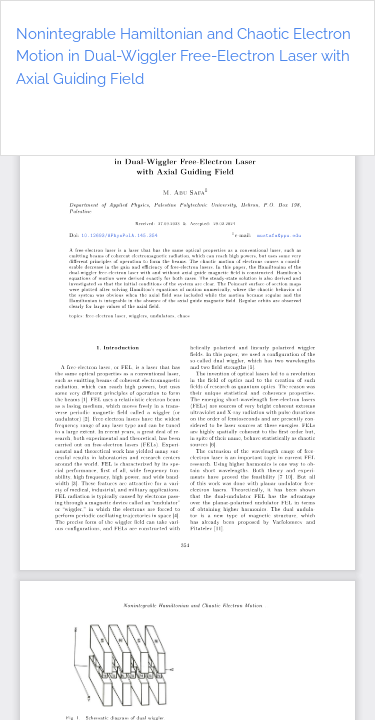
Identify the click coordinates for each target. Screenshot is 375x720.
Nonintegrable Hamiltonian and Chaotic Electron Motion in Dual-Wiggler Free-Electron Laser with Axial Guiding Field (183, 56)
